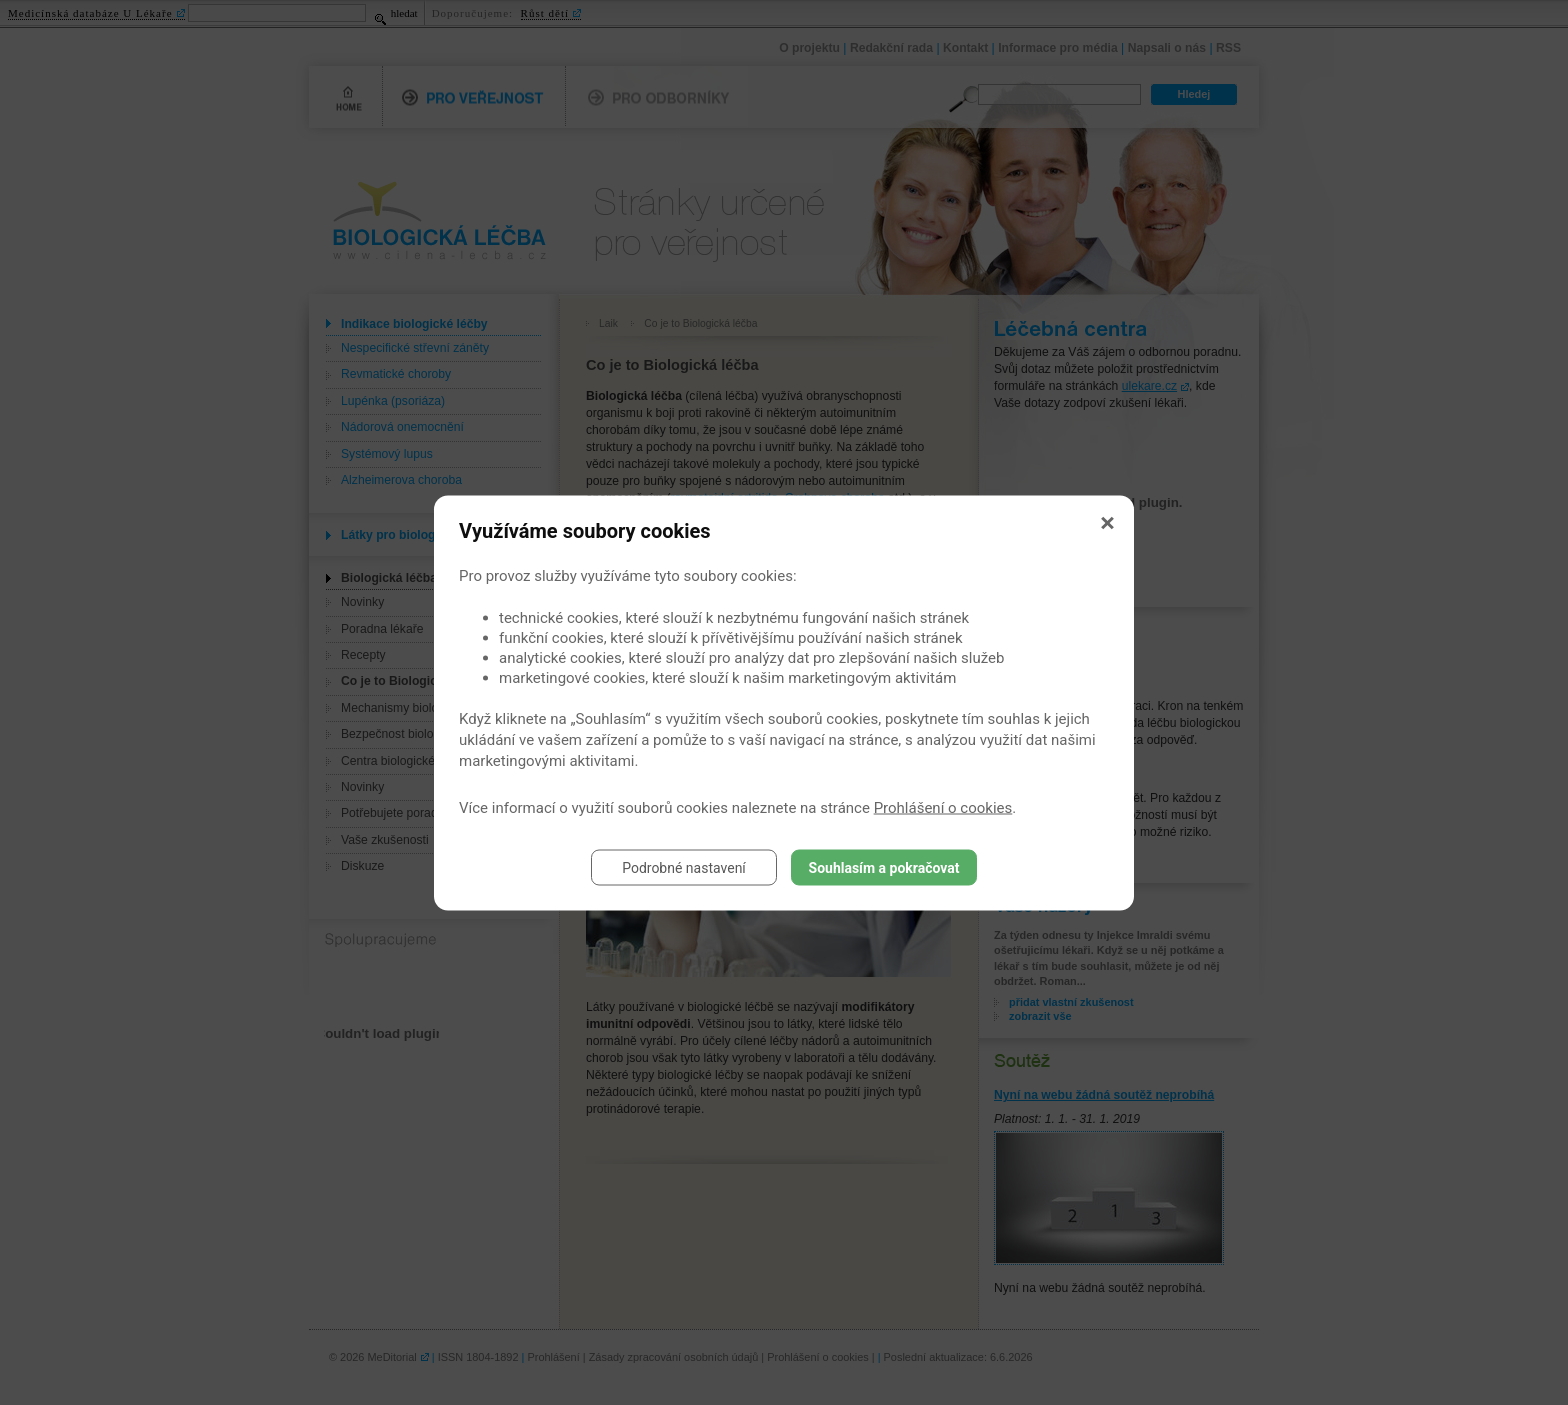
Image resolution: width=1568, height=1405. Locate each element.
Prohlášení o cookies (943, 807)
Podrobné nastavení (684, 867)
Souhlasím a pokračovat (884, 867)
